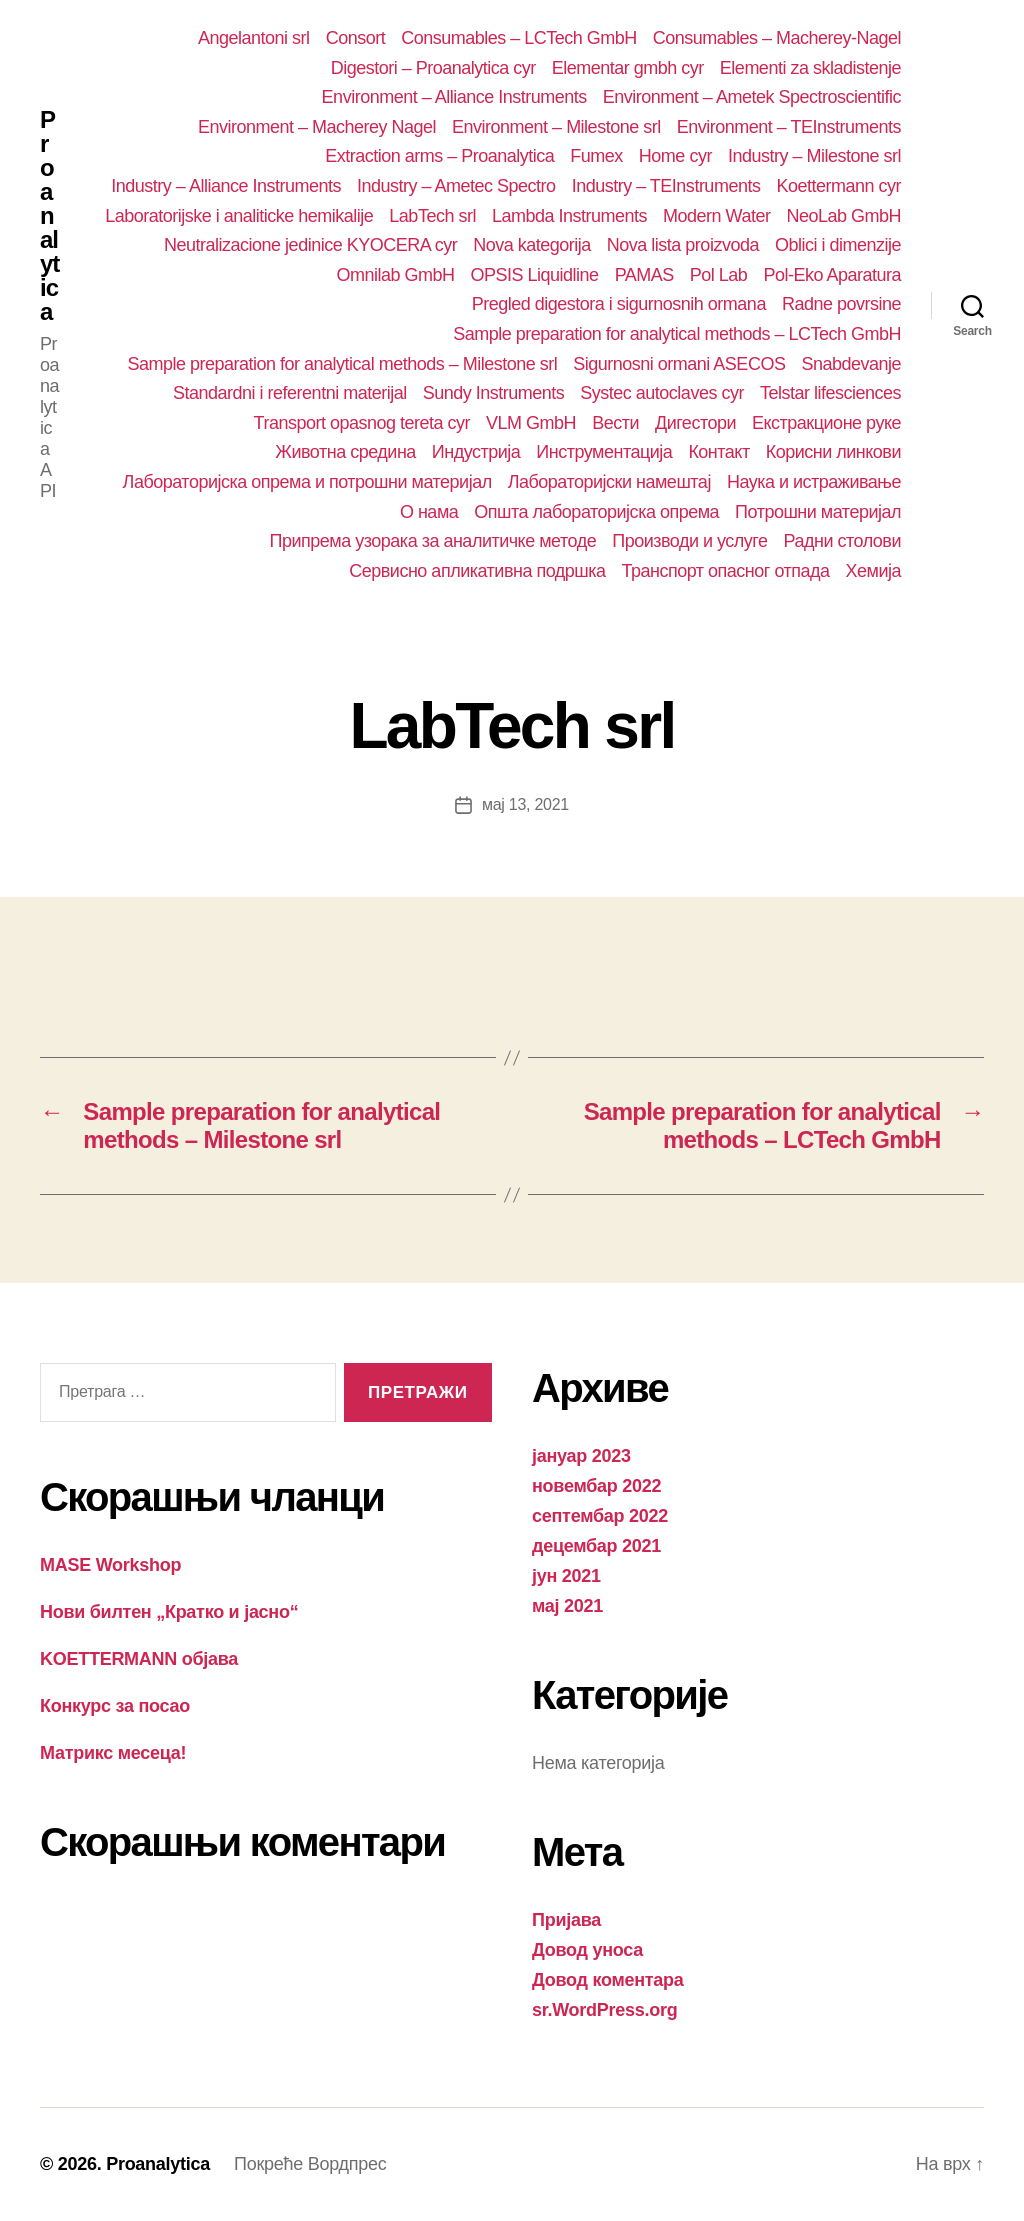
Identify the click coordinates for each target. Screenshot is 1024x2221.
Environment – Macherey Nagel (317, 127)
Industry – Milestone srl (814, 156)
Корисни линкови (833, 452)
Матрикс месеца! (113, 1753)
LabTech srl (432, 216)
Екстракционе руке (826, 423)
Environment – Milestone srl (556, 127)
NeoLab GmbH (843, 216)
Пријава (566, 1920)
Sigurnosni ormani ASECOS (679, 364)
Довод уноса (587, 1950)
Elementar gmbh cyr (628, 68)
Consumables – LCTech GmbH (519, 38)
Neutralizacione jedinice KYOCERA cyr (310, 245)
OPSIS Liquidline (535, 275)
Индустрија (476, 452)
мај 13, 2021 (525, 804)
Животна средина (345, 452)
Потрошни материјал (818, 512)
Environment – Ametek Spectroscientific (752, 97)
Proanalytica (49, 216)
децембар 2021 (596, 1546)
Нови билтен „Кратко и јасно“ (169, 1612)
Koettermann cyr (838, 186)
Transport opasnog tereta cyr (362, 423)
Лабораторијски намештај (609, 482)
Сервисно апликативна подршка (477, 571)
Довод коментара (608, 1980)
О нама (429, 512)
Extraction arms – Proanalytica (439, 156)
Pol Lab (719, 275)
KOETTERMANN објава (139, 1659)
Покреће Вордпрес (310, 2164)
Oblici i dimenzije (838, 245)
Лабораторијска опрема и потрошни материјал (307, 482)
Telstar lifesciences (830, 393)
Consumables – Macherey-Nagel (777, 38)
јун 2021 (566, 1576)
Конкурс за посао (115, 1706)
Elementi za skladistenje (810, 68)
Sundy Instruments (494, 393)
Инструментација (604, 452)
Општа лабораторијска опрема (596, 512)
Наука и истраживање (814, 482)
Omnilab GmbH (395, 275)
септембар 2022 (600, 1516)
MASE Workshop (110, 1565)
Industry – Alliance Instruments (226, 186)
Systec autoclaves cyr (662, 393)
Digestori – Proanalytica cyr (433, 68)
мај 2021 (567, 1606)
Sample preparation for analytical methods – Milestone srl (342, 364)
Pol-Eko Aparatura (832, 275)
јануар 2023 (581, 1456)
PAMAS (644, 275)
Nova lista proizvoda (683, 245)
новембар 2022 (596, 1486)
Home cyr (675, 156)
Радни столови (842, 541)
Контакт (718, 452)
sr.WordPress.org (604, 2010)
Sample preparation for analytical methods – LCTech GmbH (677, 334)
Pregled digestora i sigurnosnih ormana (619, 304)
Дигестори (695, 423)
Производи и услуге (689, 541)
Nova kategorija (532, 245)
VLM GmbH (531, 423)
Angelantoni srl (254, 38)
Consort (356, 38)
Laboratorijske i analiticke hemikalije (239, 216)
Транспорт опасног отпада (726, 571)
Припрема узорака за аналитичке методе (433, 541)
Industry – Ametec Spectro (456, 186)
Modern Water (716, 216)
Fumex (596, 156)
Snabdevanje (851, 364)
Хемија (873, 571)
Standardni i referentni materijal (290, 393)
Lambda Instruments (569, 216)
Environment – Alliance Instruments (454, 97)
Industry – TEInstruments (666, 186)
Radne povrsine (841, 304)
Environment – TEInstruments (789, 127)
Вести (615, 423)
